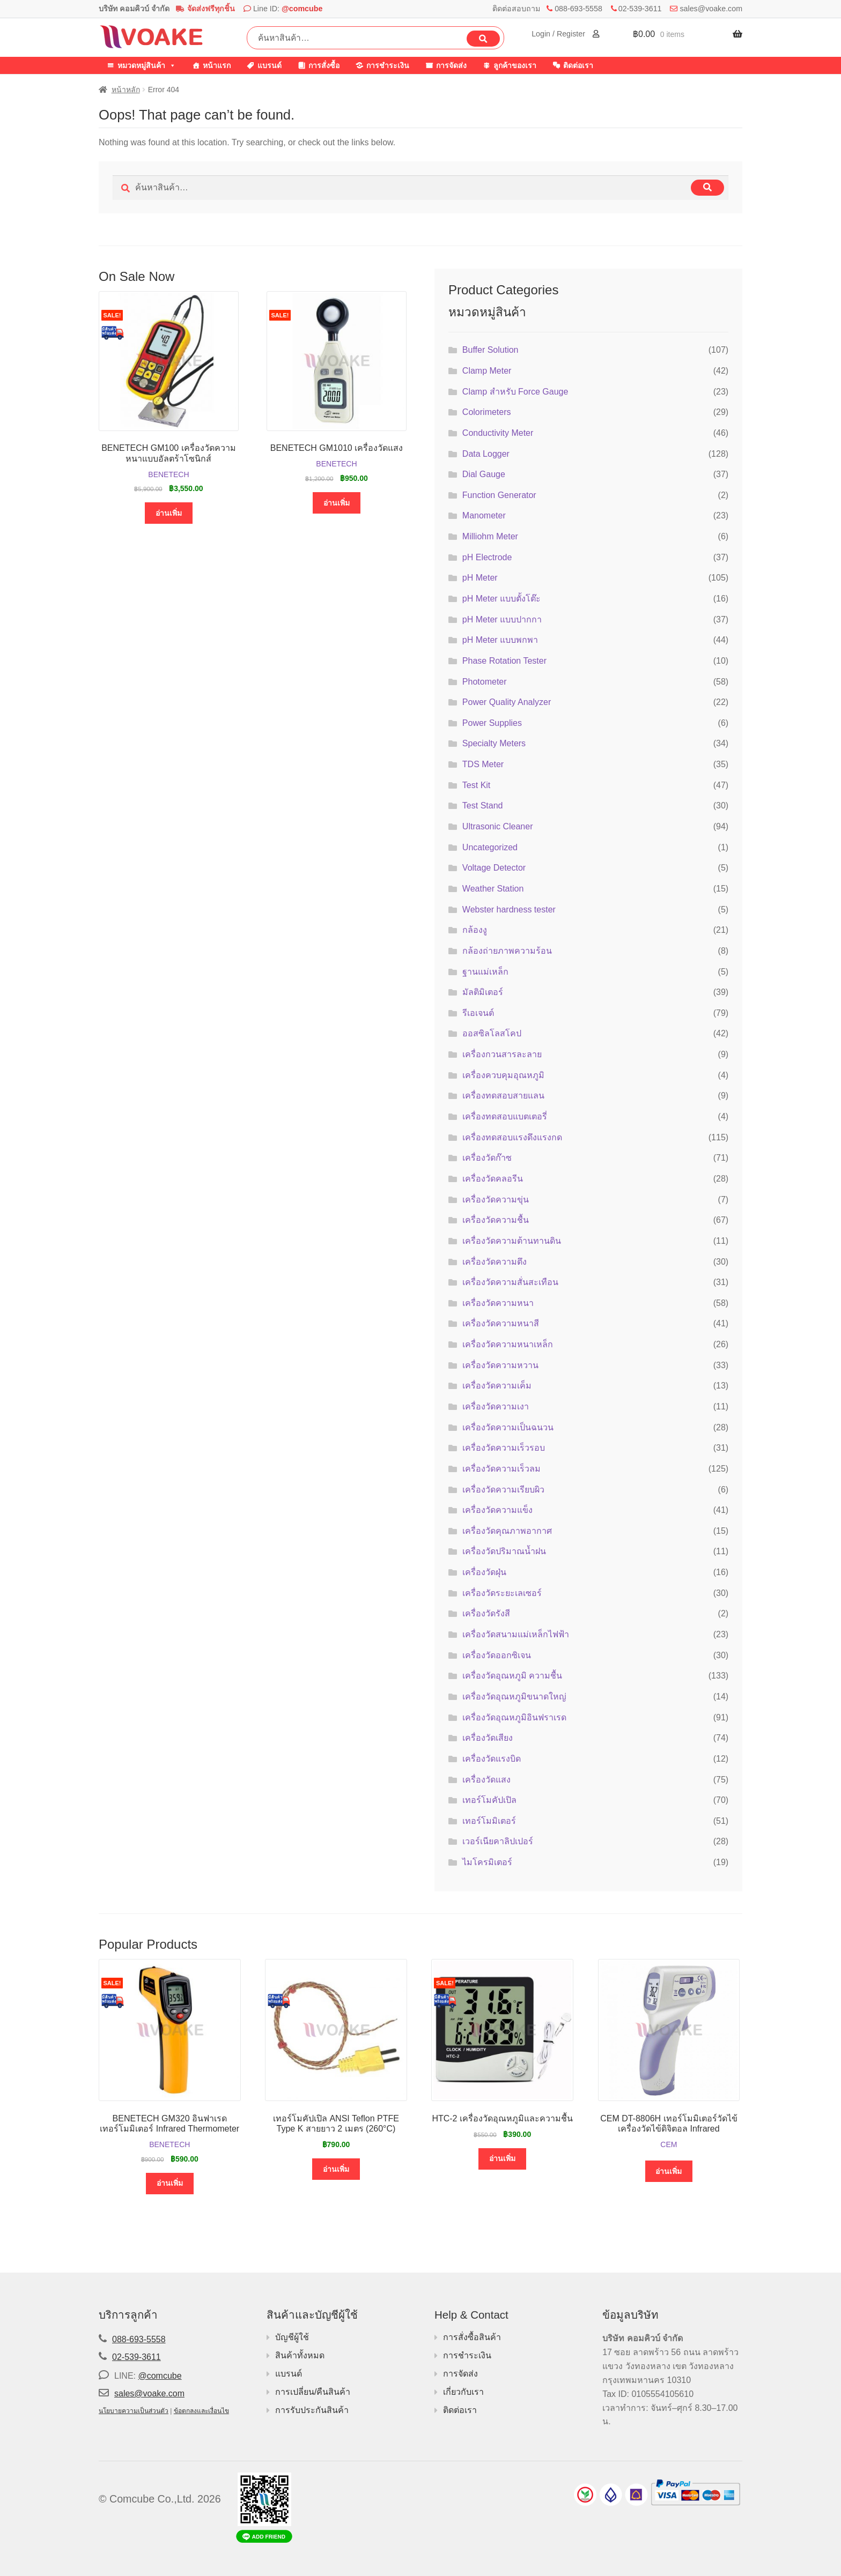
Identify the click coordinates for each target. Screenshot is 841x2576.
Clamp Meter (487, 370)
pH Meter (480, 577)
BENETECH (168, 474)
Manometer (484, 515)
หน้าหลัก (126, 89)
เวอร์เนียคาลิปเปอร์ (497, 1841)
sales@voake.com (711, 8)
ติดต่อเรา (578, 65)
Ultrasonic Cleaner (497, 826)
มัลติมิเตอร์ (482, 992)
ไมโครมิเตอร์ (487, 1862)
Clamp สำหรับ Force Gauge (515, 391)
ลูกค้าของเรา (514, 65)
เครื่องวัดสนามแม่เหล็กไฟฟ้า (515, 1634)
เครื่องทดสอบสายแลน (503, 1095)
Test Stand (482, 805)
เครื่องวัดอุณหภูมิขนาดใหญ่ (514, 1696)
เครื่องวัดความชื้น (495, 1219)
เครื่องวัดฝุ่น (484, 1572)
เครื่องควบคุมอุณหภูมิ (503, 1075)
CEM (668, 2144)
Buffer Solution (490, 349)
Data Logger (486, 453)
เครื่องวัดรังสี (486, 1613)
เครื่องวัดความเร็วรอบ (503, 1447)
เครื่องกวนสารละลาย (502, 1054)
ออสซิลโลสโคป (491, 1033)
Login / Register (559, 33)
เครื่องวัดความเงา (495, 1406)
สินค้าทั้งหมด (299, 2355)
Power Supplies (492, 722)
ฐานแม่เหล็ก (485, 971)
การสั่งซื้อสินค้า (472, 2337)
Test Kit (476, 785)
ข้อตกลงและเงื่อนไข (201, 2411)
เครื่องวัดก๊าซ (487, 1157)
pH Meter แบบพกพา (500, 639)
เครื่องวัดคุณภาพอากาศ (507, 1530)
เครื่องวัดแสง (486, 1779)
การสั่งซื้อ (324, 65)
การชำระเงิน (387, 65)
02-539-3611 (640, 8)
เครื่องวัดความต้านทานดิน (511, 1240)
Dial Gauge (483, 474)
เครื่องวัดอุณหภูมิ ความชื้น (512, 1675)
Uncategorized (490, 847)
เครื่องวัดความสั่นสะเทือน (510, 1282)
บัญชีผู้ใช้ (292, 2337)
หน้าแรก (217, 65)
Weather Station (492, 888)
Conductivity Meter (498, 432)
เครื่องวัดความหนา (498, 1303)
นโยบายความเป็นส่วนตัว (133, 2411)
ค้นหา (483, 38)
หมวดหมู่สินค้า (146, 65)
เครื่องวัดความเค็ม (497, 1385)
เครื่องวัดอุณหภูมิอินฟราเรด (514, 1717)
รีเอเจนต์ (478, 1013)
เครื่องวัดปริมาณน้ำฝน (504, 1551)
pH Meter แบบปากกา (502, 619)
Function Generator (499, 495)
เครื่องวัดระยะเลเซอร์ (502, 1593)
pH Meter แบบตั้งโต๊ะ (501, 598)
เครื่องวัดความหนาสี (500, 1323)
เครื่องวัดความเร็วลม (501, 1468)
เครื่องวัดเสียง (487, 1737)
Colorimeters (486, 412)
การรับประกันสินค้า (312, 2410)
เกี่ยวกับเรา (463, 2391)
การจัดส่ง (451, 65)
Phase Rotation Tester (504, 660)
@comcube (302, 8)
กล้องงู (474, 929)
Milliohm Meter (490, 536)
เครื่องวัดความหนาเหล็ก (507, 1344)
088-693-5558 (578, 8)
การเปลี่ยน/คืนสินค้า (312, 2391)
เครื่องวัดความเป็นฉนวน (508, 1427)
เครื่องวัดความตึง (494, 1261)
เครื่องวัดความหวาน (500, 1365)
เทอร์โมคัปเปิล (489, 1800)
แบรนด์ (269, 65)
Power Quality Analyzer (506, 702)
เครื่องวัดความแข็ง (497, 1510)
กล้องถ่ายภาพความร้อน (507, 950)
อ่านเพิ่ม (169, 513)
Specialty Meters (494, 743)
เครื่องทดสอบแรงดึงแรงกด (512, 1137)
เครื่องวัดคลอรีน (492, 1178)
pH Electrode (487, 557)
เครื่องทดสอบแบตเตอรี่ (504, 1116)
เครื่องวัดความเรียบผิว (503, 1489)
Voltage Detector (494, 867)
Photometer (484, 681)
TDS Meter (483, 764)
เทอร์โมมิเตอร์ (489, 1820)
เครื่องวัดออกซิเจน (496, 1655)
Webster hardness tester (509, 909)
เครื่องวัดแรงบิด (491, 1758)
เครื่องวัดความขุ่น (495, 1199)
